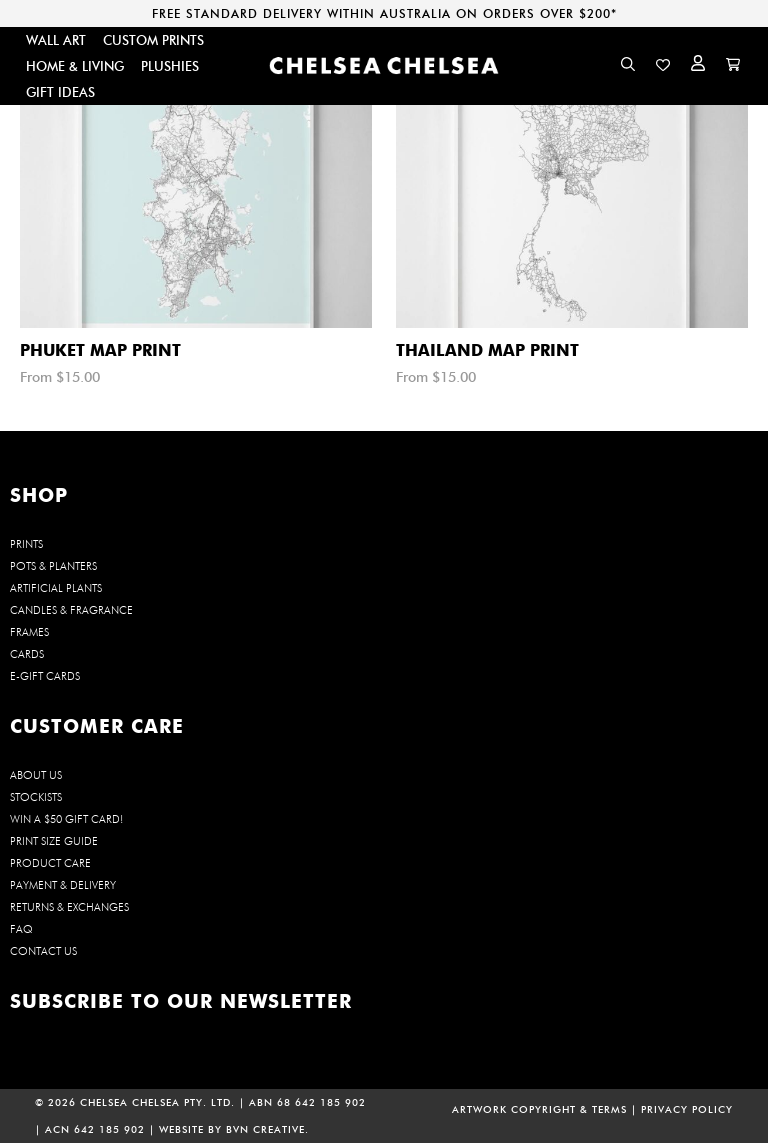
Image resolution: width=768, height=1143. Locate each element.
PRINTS (26, 544)
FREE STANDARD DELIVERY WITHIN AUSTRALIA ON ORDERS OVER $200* (384, 13)
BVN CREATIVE (265, 1129)
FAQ (21, 929)
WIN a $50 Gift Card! (66, 819)
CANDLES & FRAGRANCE (71, 610)
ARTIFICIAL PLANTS (56, 588)
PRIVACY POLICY (687, 1109)
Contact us (43, 951)
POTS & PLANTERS (53, 566)
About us (36, 775)
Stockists (36, 797)
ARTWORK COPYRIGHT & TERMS (539, 1109)
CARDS (27, 654)
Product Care (50, 863)
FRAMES (29, 632)
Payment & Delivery (63, 885)
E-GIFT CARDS (45, 676)
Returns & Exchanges (69, 907)
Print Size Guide (54, 841)
